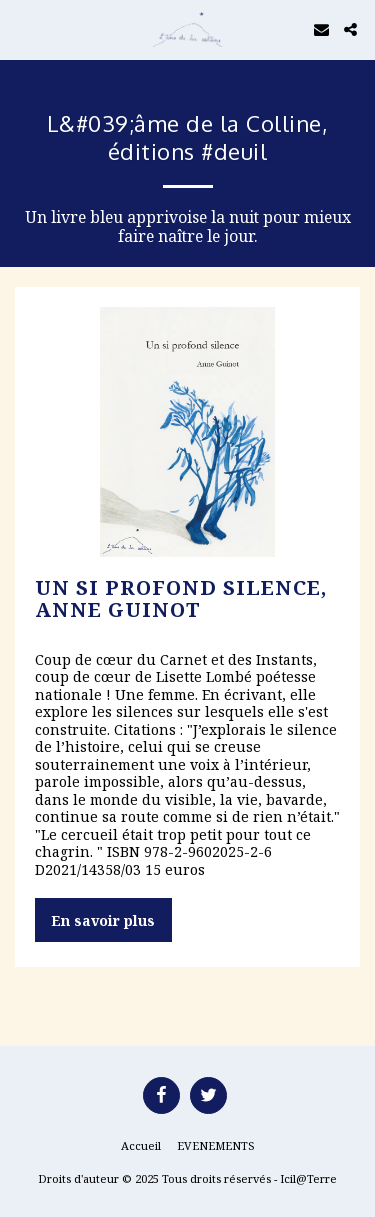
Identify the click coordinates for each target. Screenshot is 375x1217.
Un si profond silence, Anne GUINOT (181, 598)
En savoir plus (103, 920)
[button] (22, 28)
